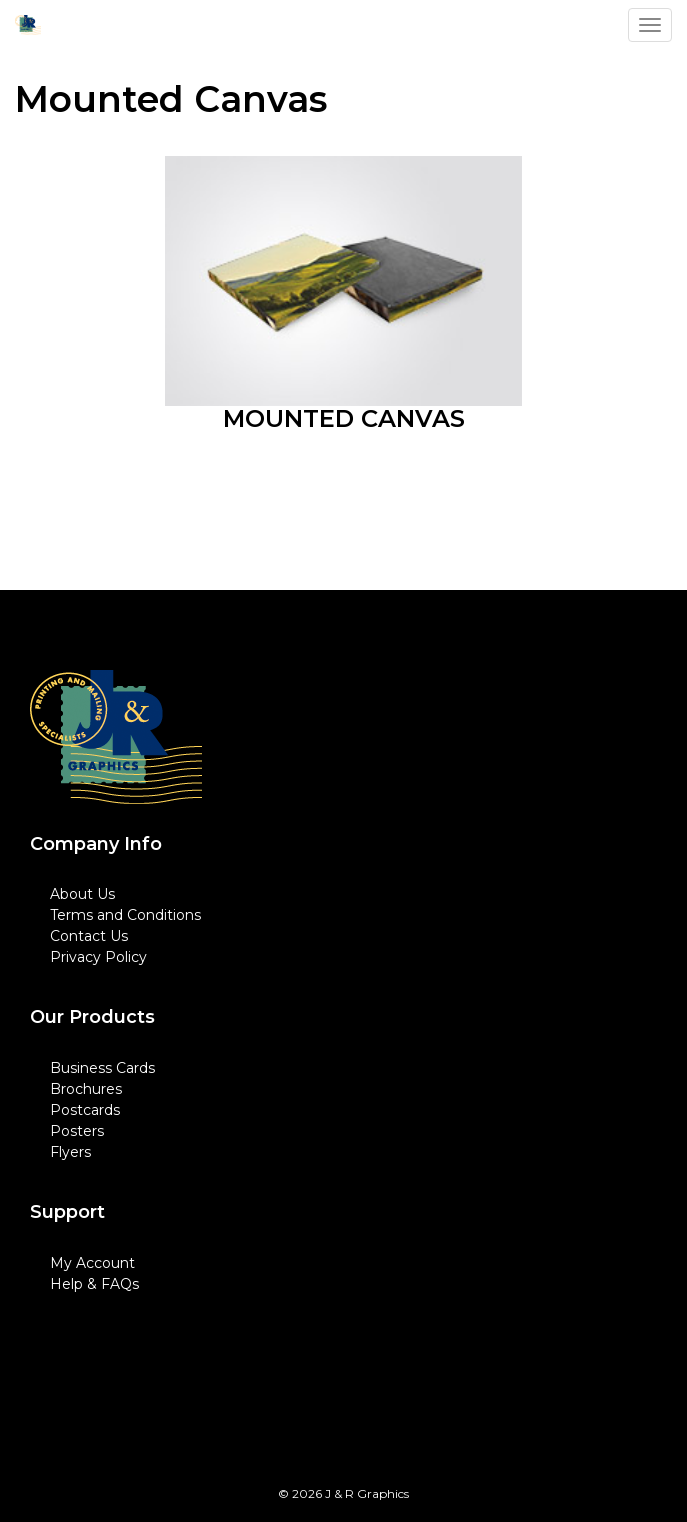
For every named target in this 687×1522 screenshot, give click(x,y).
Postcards (85, 1110)
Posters (77, 1131)
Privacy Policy (98, 957)
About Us (82, 894)
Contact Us (89, 936)
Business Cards (102, 1068)
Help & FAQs (94, 1284)
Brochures (86, 1089)
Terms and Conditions (125, 915)
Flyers (70, 1152)
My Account (92, 1263)
